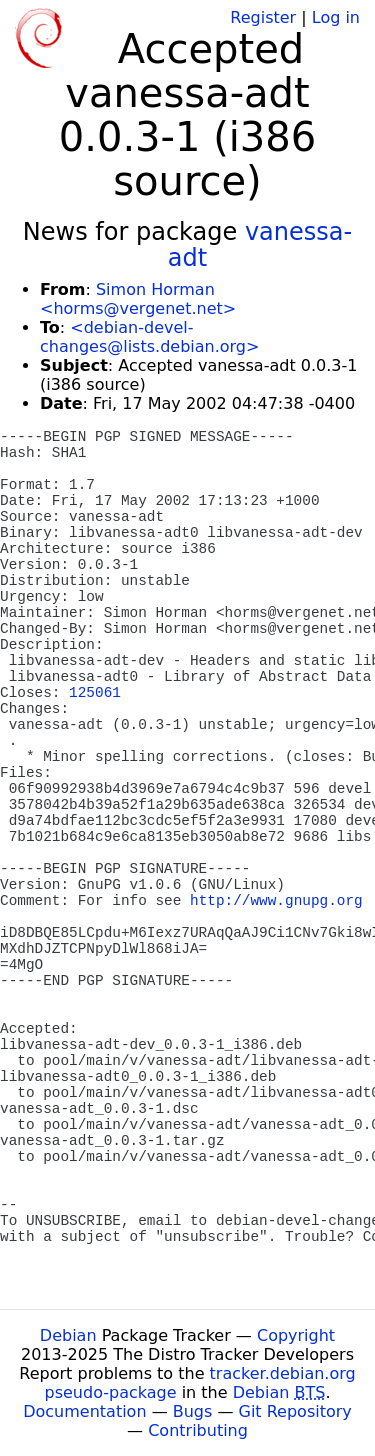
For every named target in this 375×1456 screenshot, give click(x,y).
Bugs (193, 1411)
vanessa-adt (260, 245)
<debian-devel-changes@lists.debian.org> (149, 337)
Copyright (296, 1335)
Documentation (84, 1411)
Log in (336, 17)
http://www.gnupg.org (276, 901)
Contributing (198, 1430)
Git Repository (295, 1411)
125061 (95, 693)
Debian (68, 1335)
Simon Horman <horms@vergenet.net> (138, 299)
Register (263, 17)
